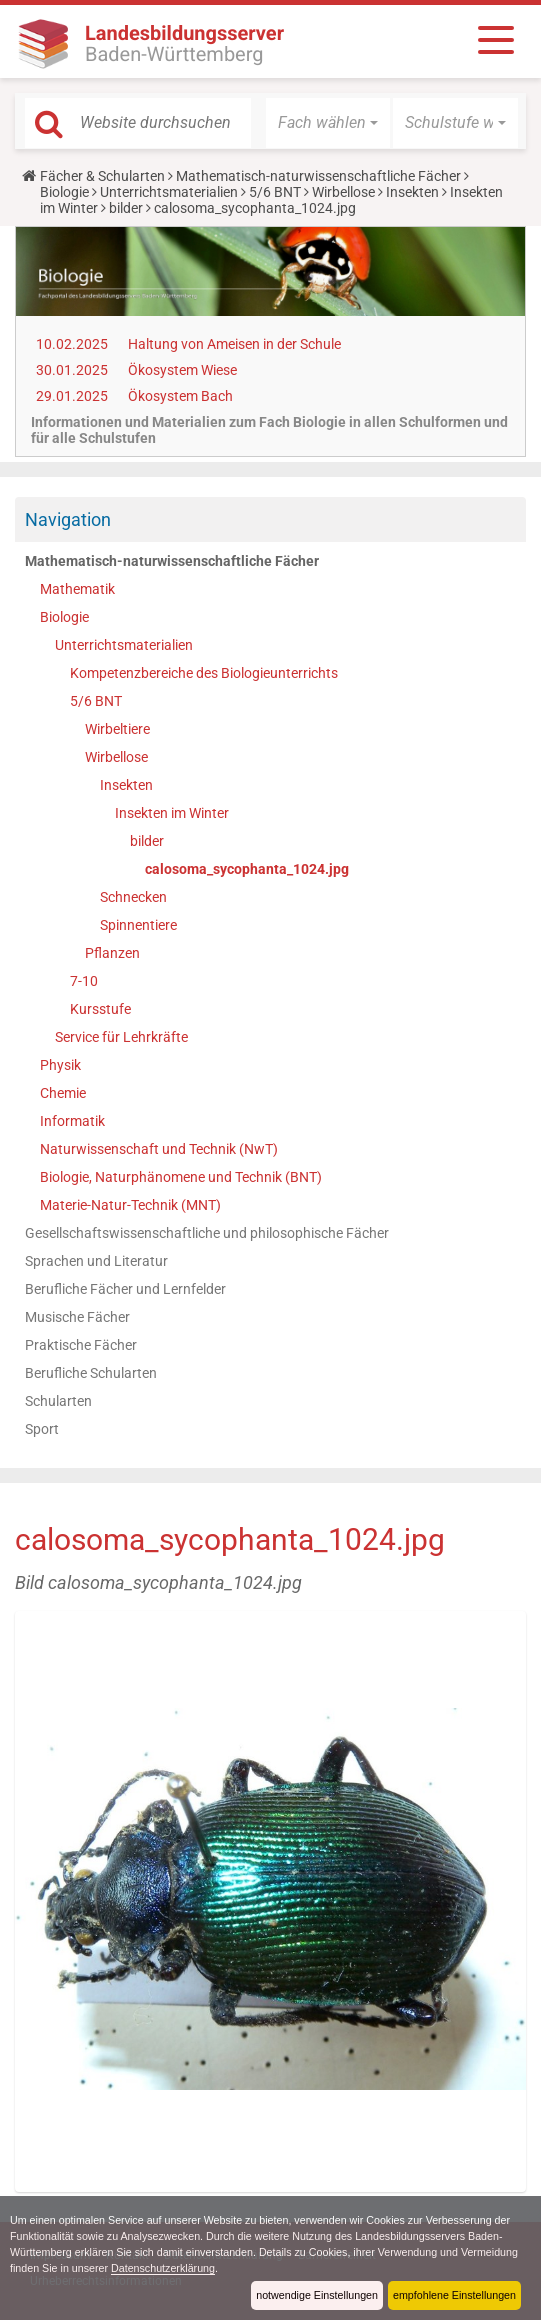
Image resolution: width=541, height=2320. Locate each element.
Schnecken (133, 897)
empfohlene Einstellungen (454, 2295)
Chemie (63, 1093)
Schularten (58, 1401)
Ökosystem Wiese (182, 370)
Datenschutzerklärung (225, 2268)
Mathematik (77, 589)
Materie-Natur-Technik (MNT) (130, 1205)
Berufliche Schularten (91, 1373)
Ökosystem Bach (180, 396)
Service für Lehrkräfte (121, 1037)
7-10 (84, 981)
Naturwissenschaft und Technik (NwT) (159, 1149)
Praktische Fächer (81, 1345)
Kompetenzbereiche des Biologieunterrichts (204, 673)
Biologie (64, 192)
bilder (126, 208)
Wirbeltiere (117, 729)
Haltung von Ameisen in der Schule (234, 344)
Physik (60, 1065)
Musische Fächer (77, 1317)
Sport (42, 1429)
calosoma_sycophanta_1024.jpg (247, 869)
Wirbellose (343, 192)
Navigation (68, 519)
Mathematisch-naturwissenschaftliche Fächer (318, 176)
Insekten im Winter (172, 813)
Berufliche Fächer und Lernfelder (125, 1289)
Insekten (412, 192)
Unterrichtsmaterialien (169, 192)
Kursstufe (100, 1009)
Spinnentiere (138, 925)
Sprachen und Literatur (96, 1261)
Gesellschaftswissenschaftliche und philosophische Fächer (207, 1233)
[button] (328, 123)
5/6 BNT (275, 192)
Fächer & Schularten (102, 176)
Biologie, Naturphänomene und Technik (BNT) (181, 1177)
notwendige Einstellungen (315, 2295)
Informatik (72, 1121)
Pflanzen (112, 953)
